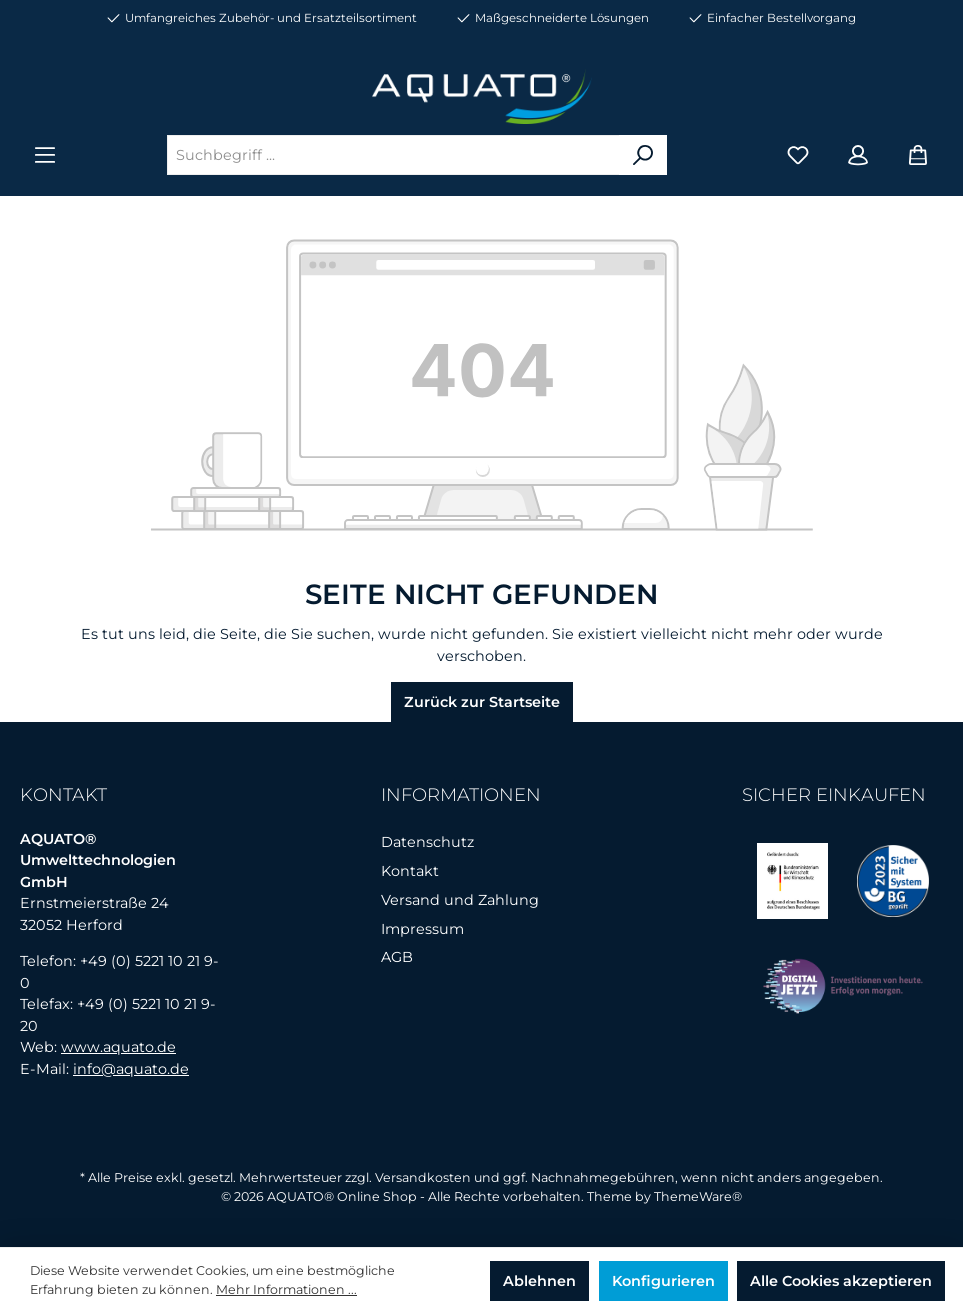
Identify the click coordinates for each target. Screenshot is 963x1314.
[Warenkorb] (918, 155)
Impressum (422, 929)
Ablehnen (539, 1281)
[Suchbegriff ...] (393, 155)
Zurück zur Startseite (482, 702)
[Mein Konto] (858, 155)
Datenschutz (427, 842)
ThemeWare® (698, 1196)
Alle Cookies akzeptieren (841, 1281)
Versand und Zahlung (460, 900)
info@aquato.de (131, 1069)
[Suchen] (643, 155)
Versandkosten (423, 1177)
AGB (397, 957)
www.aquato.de (118, 1047)
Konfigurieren (663, 1281)
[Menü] (45, 155)
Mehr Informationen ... (286, 1289)
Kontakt (410, 871)
